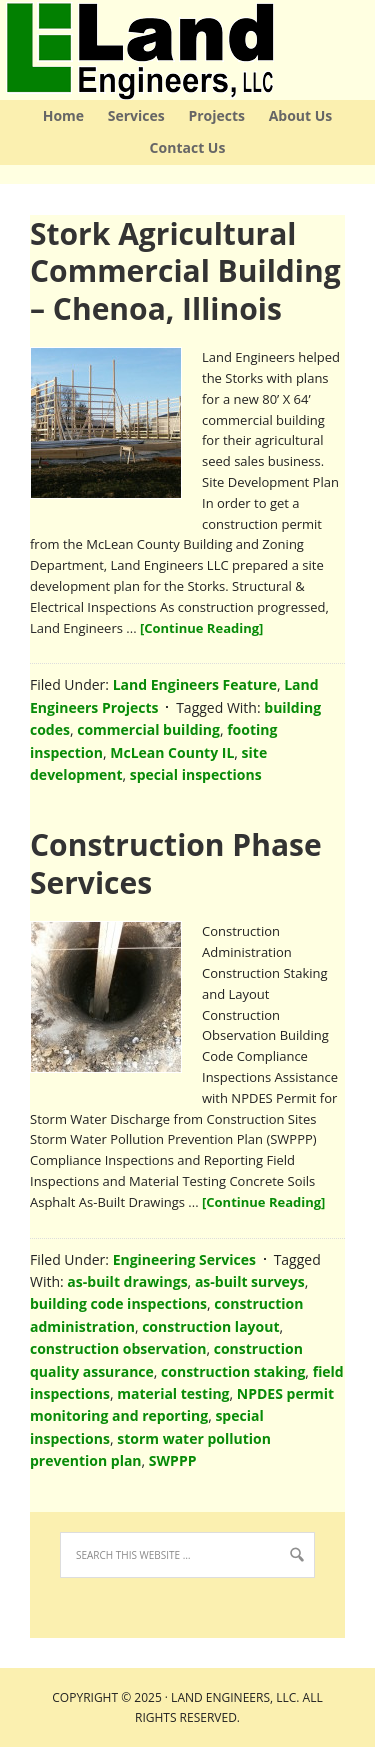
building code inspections (118, 1303)
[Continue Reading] (201, 628)
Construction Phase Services (176, 863)
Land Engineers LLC (3, 50)
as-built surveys (250, 1281)
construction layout (210, 1326)
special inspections (196, 774)
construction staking (233, 1371)
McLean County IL (172, 752)
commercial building (148, 729)
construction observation (118, 1348)
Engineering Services (184, 1259)
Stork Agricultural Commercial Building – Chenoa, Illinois (185, 271)
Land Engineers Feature (195, 684)
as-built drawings (127, 1281)
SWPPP (173, 1460)
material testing (173, 1393)
